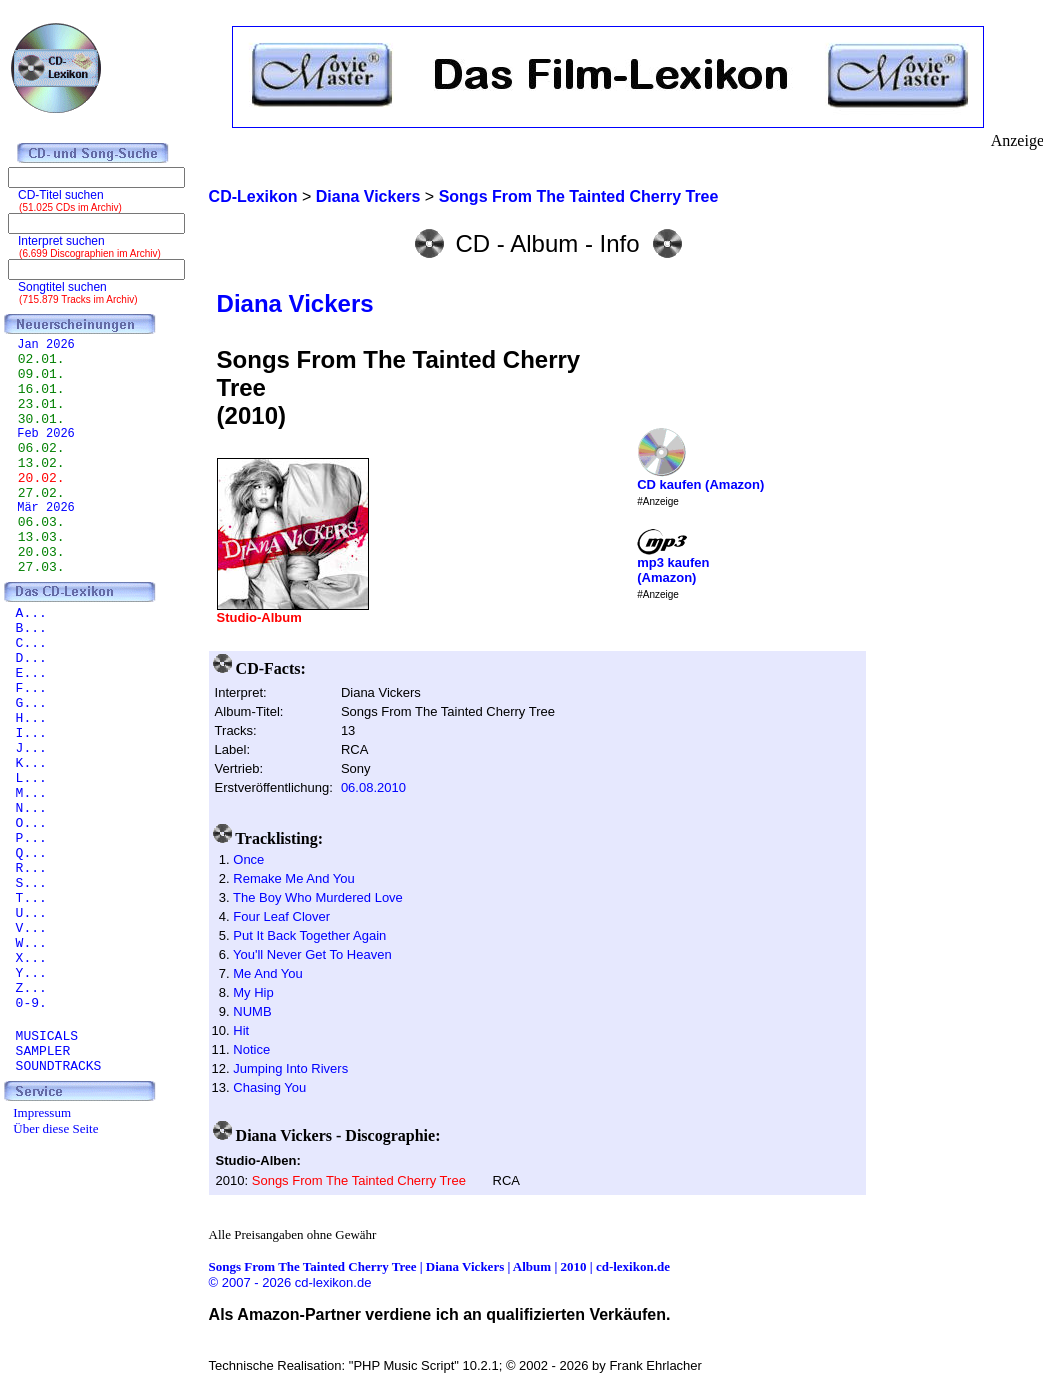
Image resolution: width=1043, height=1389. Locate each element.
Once (248, 859)
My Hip (253, 992)
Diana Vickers (295, 303)
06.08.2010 (373, 787)
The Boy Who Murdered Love (318, 897)
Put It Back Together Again (309, 935)
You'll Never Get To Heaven (312, 954)
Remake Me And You (293, 878)
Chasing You (269, 1087)
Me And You (267, 973)
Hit (241, 1030)
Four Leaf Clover (281, 916)
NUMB (252, 1011)
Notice (251, 1049)
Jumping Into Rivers (290, 1068)
